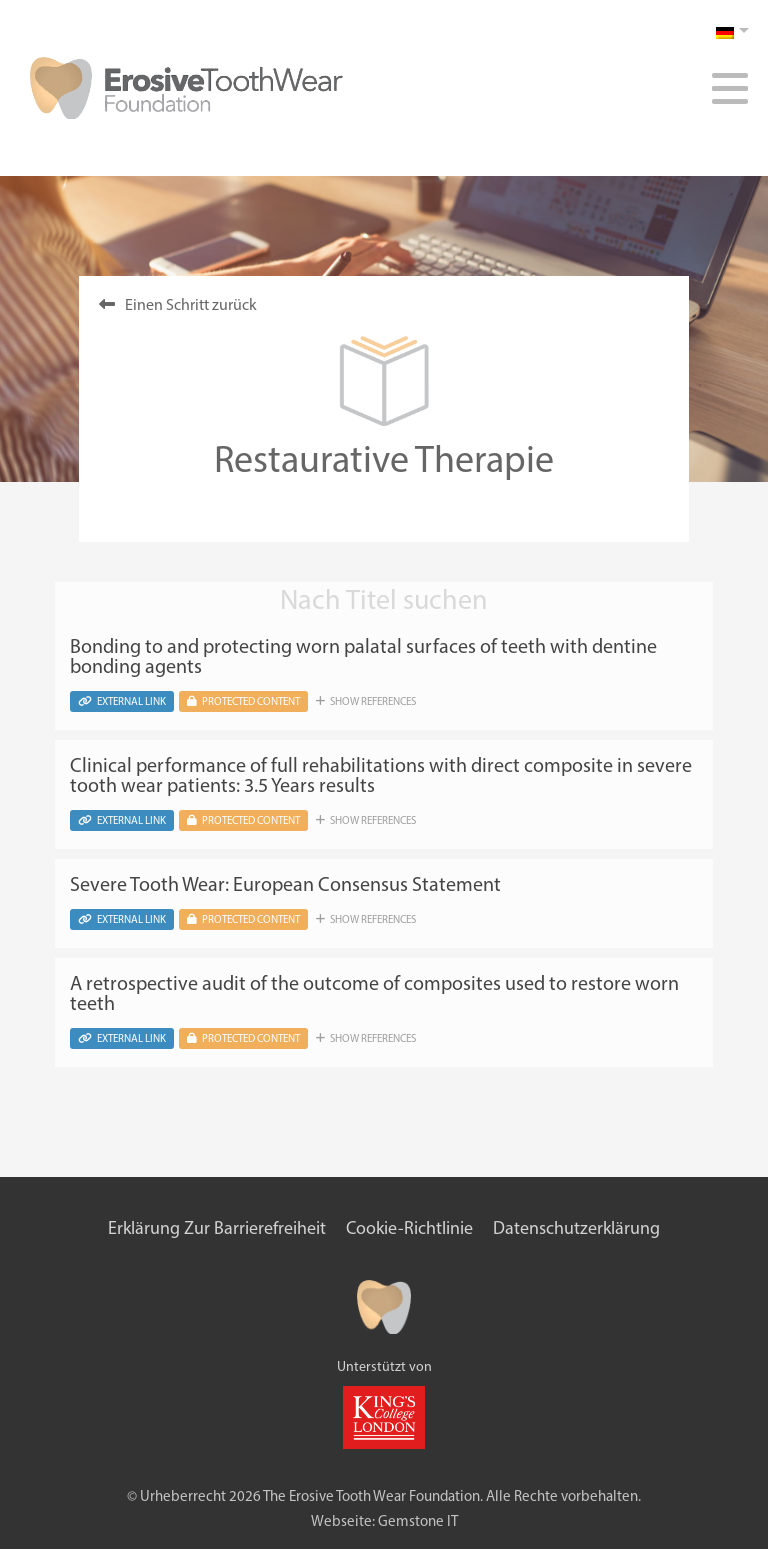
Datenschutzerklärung (576, 1228)
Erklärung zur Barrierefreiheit (217, 1228)
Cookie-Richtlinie (409, 1228)
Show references (366, 701)
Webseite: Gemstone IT (384, 1521)
